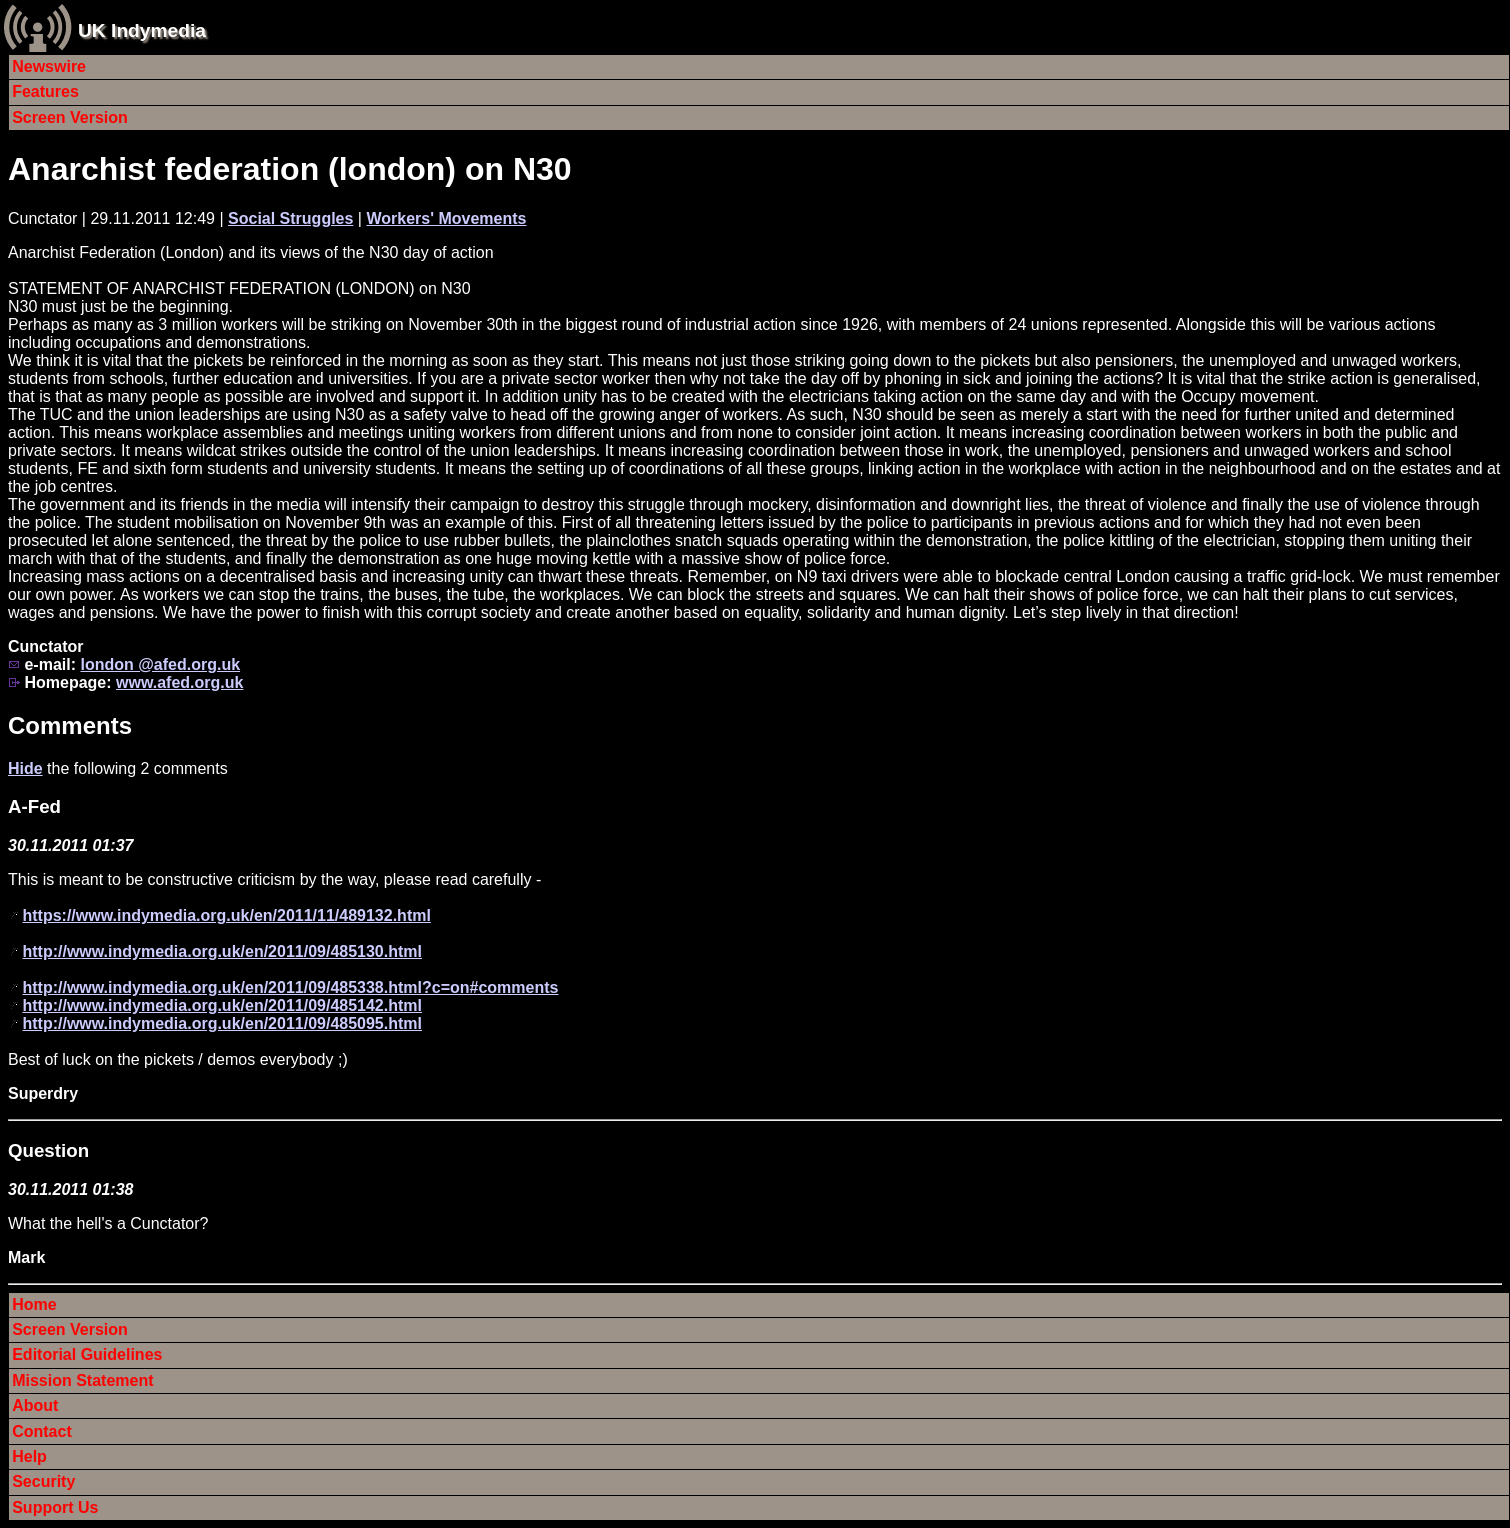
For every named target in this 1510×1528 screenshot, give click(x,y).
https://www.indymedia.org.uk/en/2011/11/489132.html (226, 915)
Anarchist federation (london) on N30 (290, 169)
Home (34, 1304)
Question (48, 1150)
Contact (42, 1431)
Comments (70, 725)
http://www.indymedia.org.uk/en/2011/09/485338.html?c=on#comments (290, 987)
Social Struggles (290, 218)
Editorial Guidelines (87, 1354)
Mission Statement (82, 1380)
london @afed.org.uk (160, 664)
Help (29, 1456)
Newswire (49, 66)
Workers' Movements (446, 218)
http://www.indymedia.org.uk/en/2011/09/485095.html (222, 1023)
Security (43, 1481)
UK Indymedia (142, 30)
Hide (25, 768)
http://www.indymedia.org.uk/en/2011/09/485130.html (222, 951)
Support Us (55, 1507)
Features (45, 91)
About (35, 1405)
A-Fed (34, 806)
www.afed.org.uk (179, 682)
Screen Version (70, 117)
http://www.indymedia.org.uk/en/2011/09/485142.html (222, 1005)
